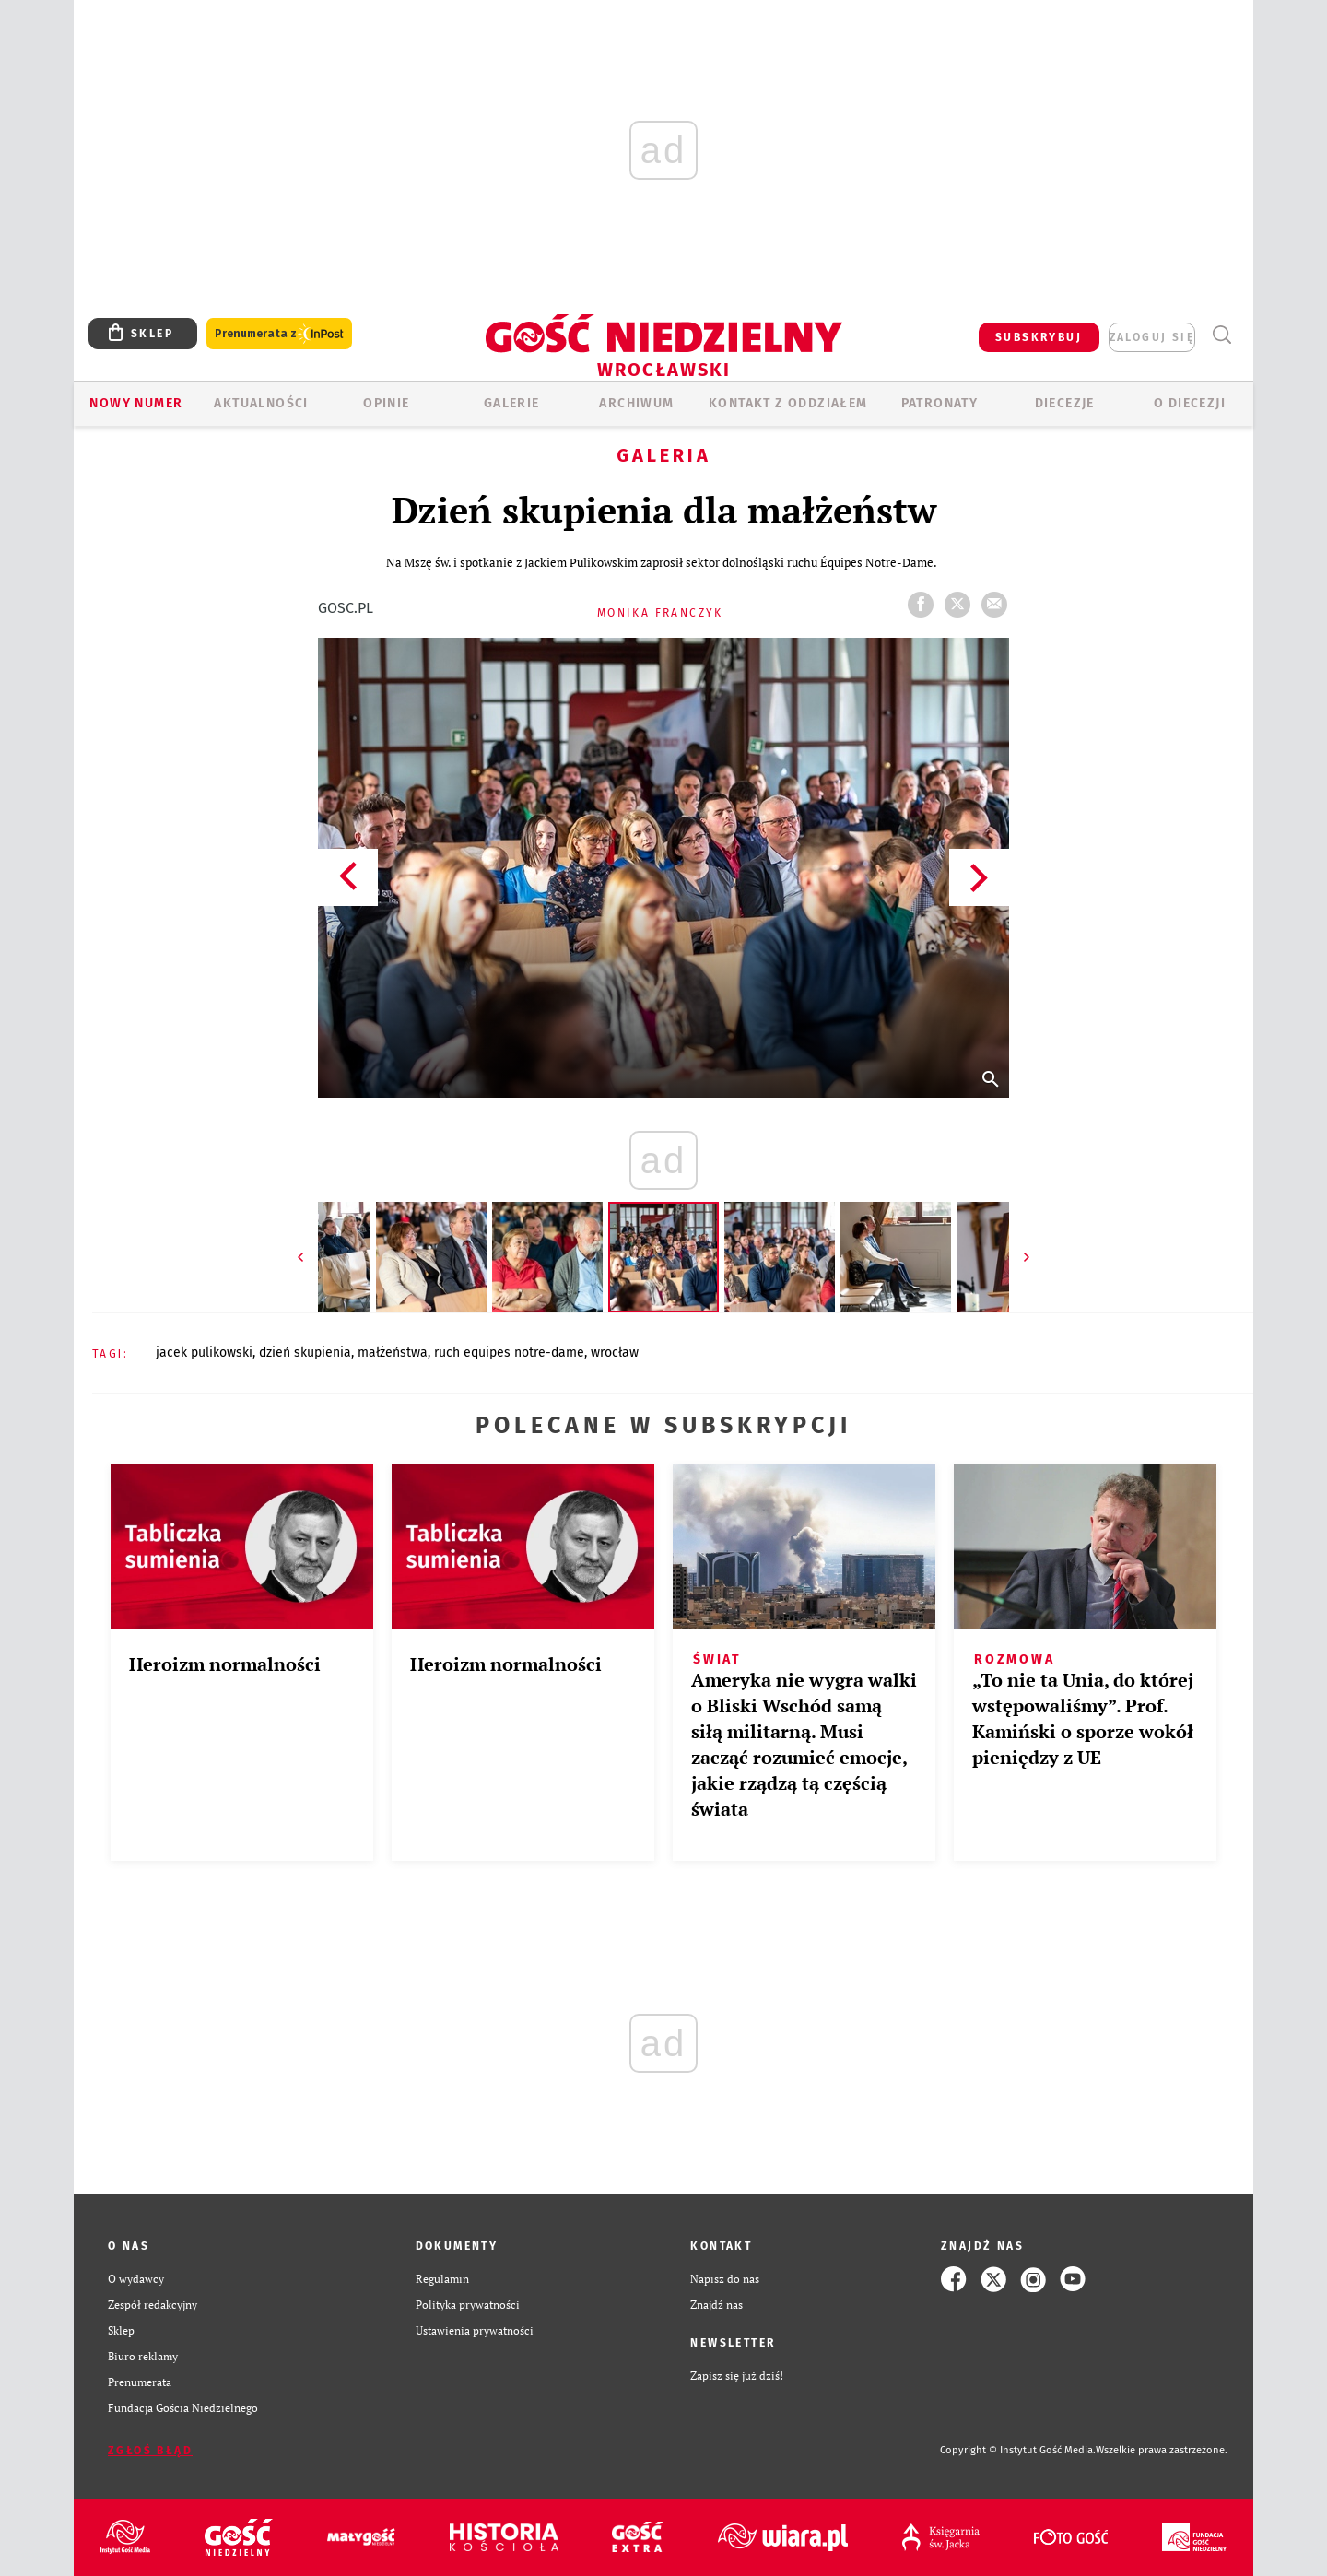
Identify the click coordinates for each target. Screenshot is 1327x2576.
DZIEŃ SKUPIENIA (305, 1352)
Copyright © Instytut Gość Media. (1018, 2450)
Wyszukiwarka (1221, 335)
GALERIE (512, 403)
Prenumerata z (279, 334)
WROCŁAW (615, 1352)
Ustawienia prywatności (475, 2330)
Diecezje (1065, 403)
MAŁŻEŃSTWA (393, 1352)
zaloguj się (1152, 337)
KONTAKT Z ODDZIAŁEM (788, 403)
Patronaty (940, 403)
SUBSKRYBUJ (1038, 337)
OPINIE (386, 403)
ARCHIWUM (636, 403)
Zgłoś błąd (150, 2450)
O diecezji (1190, 403)
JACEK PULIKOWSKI (204, 1352)
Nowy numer (135, 403)
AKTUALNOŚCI (261, 403)
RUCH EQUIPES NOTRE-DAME (509, 1352)
